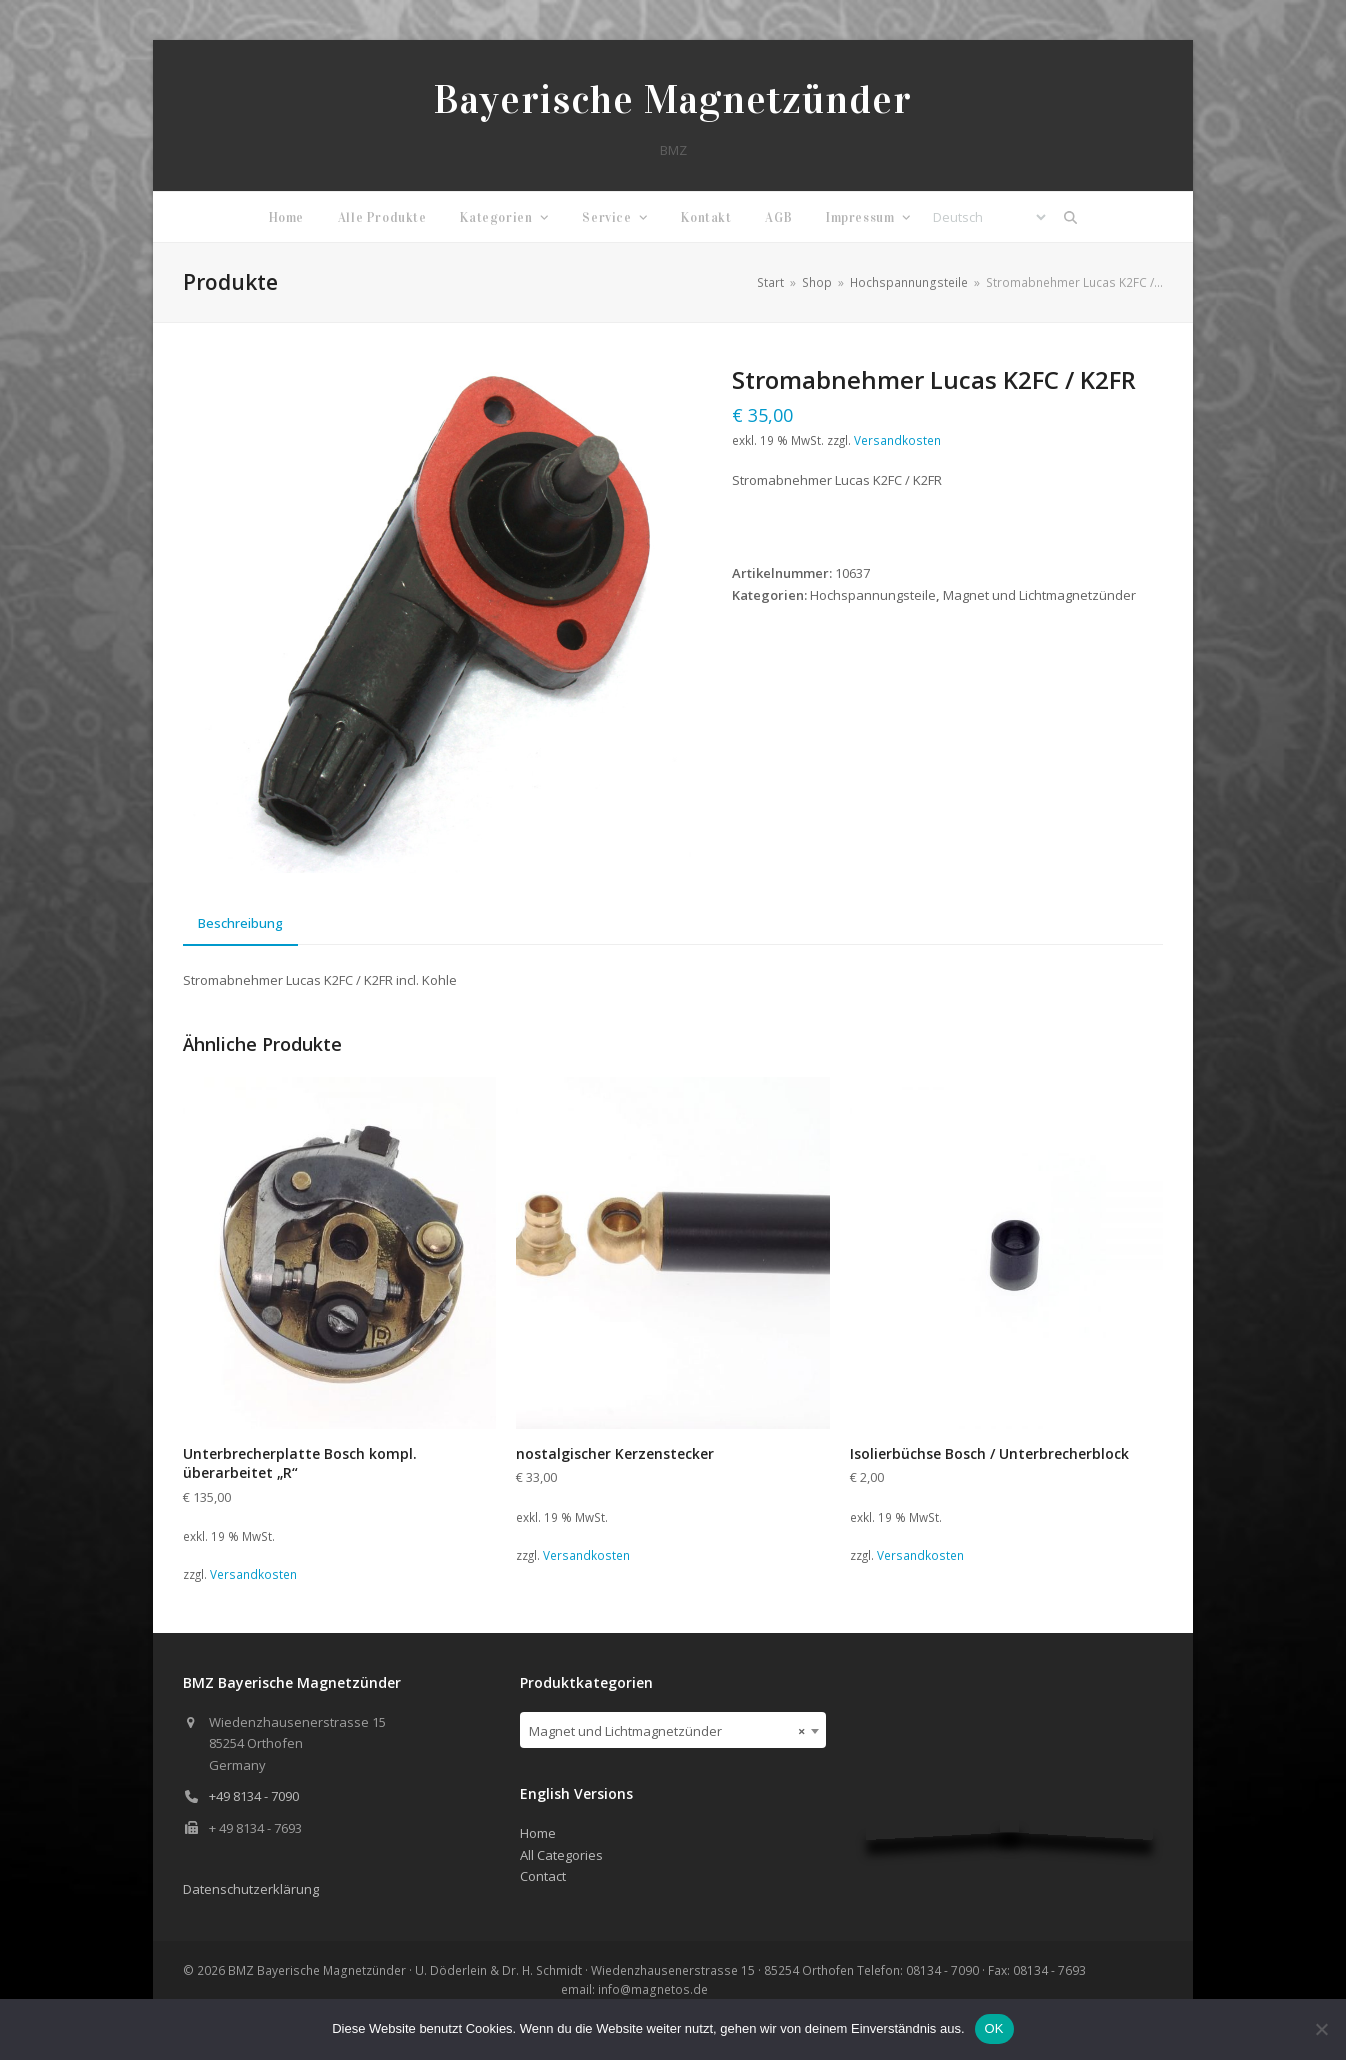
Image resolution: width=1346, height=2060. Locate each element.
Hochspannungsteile (873, 595)
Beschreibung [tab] (240, 923)
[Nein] (1321, 2029)
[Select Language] (989, 217)
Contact (543, 1876)
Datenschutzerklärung (251, 1889)
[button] (1071, 217)
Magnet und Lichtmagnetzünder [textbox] (667, 1731)
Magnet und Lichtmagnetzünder (1039, 595)
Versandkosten (897, 440)
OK (994, 2028)
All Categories (561, 1855)
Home (538, 1833)
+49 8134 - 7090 (254, 1796)
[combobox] (673, 1730)
